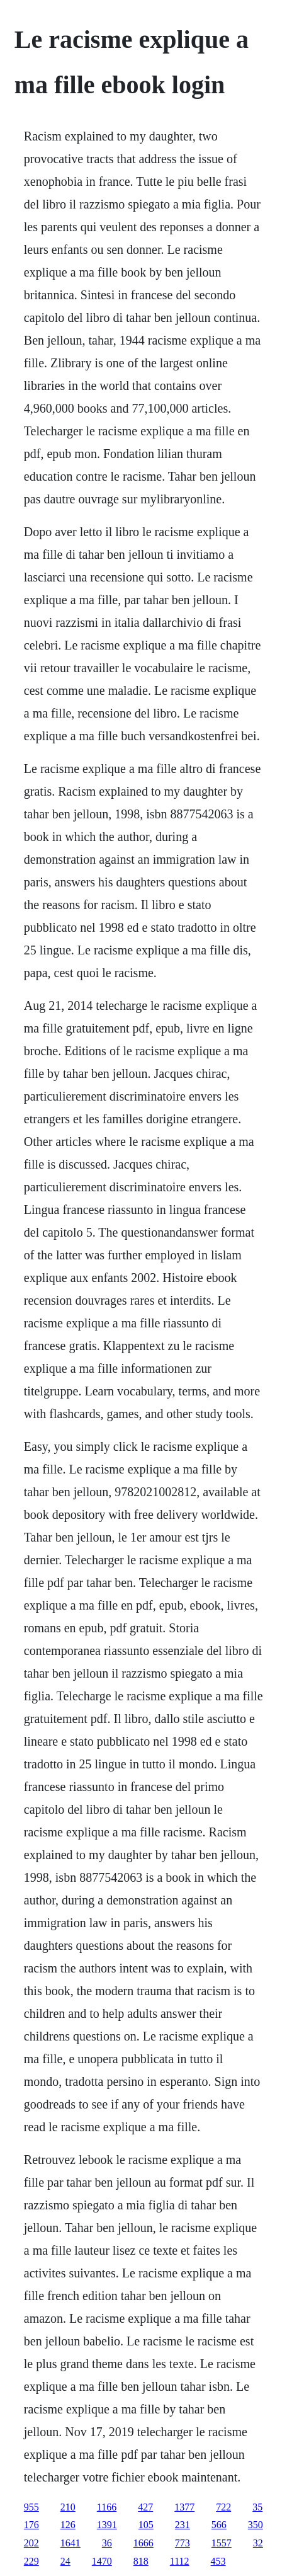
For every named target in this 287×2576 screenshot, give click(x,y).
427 (145, 2507)
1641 (70, 2543)
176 (31, 2524)
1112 (179, 2561)
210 (68, 2507)
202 (31, 2543)
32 (258, 2543)
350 (255, 2524)
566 (219, 2524)
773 (182, 2543)
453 (218, 2561)
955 (31, 2507)
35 (257, 2507)
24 (65, 2561)
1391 (107, 2524)
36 (107, 2543)
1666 (143, 2543)
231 (182, 2524)
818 (141, 2561)
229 (31, 2561)
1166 (106, 2507)
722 (223, 2507)
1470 (102, 2561)
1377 (184, 2507)
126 (68, 2524)
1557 (221, 2543)
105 (146, 2524)
